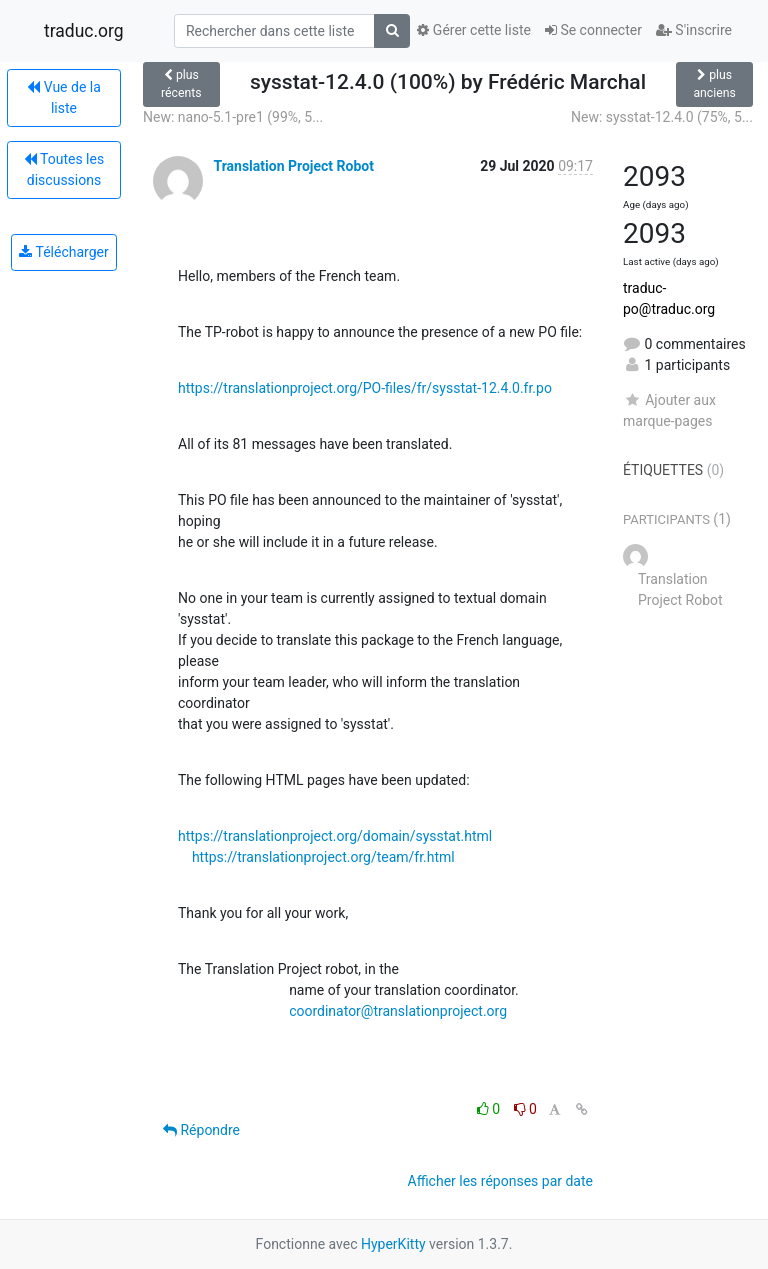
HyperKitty (393, 1244)
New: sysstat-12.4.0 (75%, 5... (662, 117)
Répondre (201, 1130)
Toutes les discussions (64, 169)
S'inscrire (694, 30)
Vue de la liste (64, 97)
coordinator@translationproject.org (398, 1011)
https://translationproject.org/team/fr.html (323, 857)
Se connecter (593, 30)
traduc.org (84, 31)
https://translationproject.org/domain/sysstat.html (335, 836)
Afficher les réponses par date (500, 1181)
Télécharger (63, 252)
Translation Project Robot (293, 166)
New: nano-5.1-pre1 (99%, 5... (233, 117)
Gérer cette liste (474, 30)
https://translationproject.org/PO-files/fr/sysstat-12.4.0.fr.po (365, 388)
